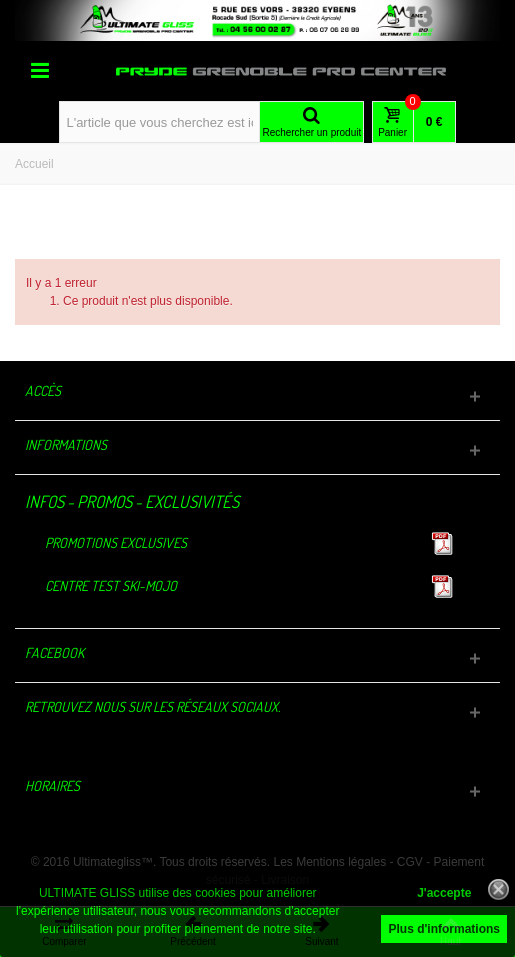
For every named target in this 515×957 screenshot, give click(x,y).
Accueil (34, 164)
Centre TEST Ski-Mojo (111, 585)
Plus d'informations (444, 929)
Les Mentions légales (329, 862)
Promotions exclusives (116, 542)
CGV (410, 862)
